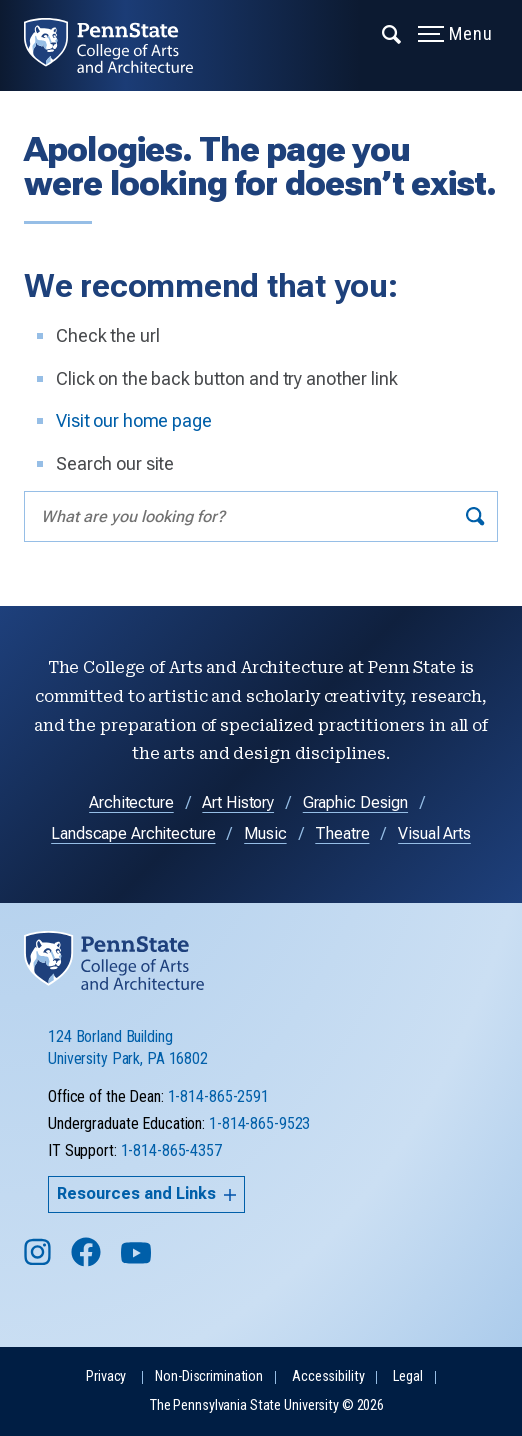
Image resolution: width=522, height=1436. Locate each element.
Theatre (342, 833)
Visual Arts (434, 833)
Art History (238, 802)
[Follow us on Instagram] (39, 1261)
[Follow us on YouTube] (138, 1261)
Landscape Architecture (133, 833)
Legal (407, 1376)
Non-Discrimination (209, 1376)
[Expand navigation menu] (392, 33)
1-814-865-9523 (259, 1123)
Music (265, 833)
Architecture (131, 802)
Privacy (106, 1376)
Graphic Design (355, 802)
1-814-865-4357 (171, 1150)
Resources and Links (146, 1193)
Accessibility (328, 1376)
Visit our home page (134, 420)
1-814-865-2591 (218, 1096)
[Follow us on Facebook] (88, 1261)
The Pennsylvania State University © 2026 (267, 1405)
